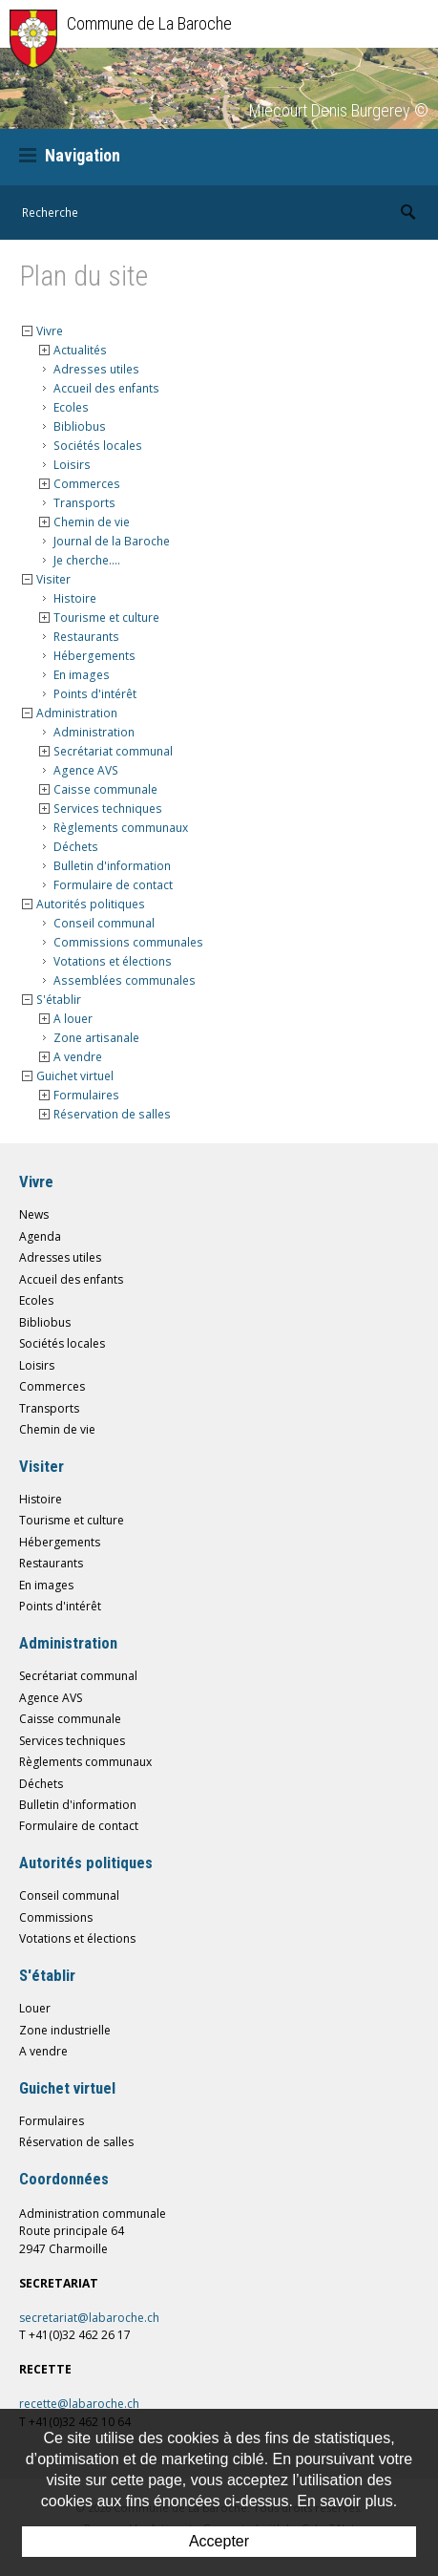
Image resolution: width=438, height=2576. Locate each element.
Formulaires (86, 1095)
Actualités (80, 350)
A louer (73, 1019)
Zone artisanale (96, 1038)
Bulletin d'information (112, 866)
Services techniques (107, 808)
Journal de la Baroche (111, 541)
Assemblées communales (124, 980)
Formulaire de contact (113, 885)
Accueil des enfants (106, 388)
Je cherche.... (86, 560)
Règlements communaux (120, 828)
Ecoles (71, 407)
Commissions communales (128, 942)
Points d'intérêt (94, 694)
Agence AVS (85, 770)
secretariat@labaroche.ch (89, 2318)
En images (81, 675)
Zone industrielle (65, 2030)
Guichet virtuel (75, 1076)
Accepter (219, 2541)
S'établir (58, 999)
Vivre (49, 331)
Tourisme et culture (106, 617)
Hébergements (94, 656)
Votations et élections (112, 961)
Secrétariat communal (113, 751)
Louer (35, 2008)
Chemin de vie (91, 522)
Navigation (69, 155)
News (34, 1214)
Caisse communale (105, 789)
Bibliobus (79, 426)
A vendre (77, 1057)
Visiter (53, 579)
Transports (84, 503)
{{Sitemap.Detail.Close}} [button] (27, 331)
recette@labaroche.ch (79, 2403)
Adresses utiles (96, 369)
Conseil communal (104, 923)
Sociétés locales (97, 445)
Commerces (86, 484)
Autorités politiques (90, 904)
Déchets (75, 847)
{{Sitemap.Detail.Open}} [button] (44, 350)
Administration (76, 713)
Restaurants (86, 636)
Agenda (40, 1236)
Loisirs (72, 465)
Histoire (74, 598)
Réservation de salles (112, 1114)
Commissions (56, 1917)
